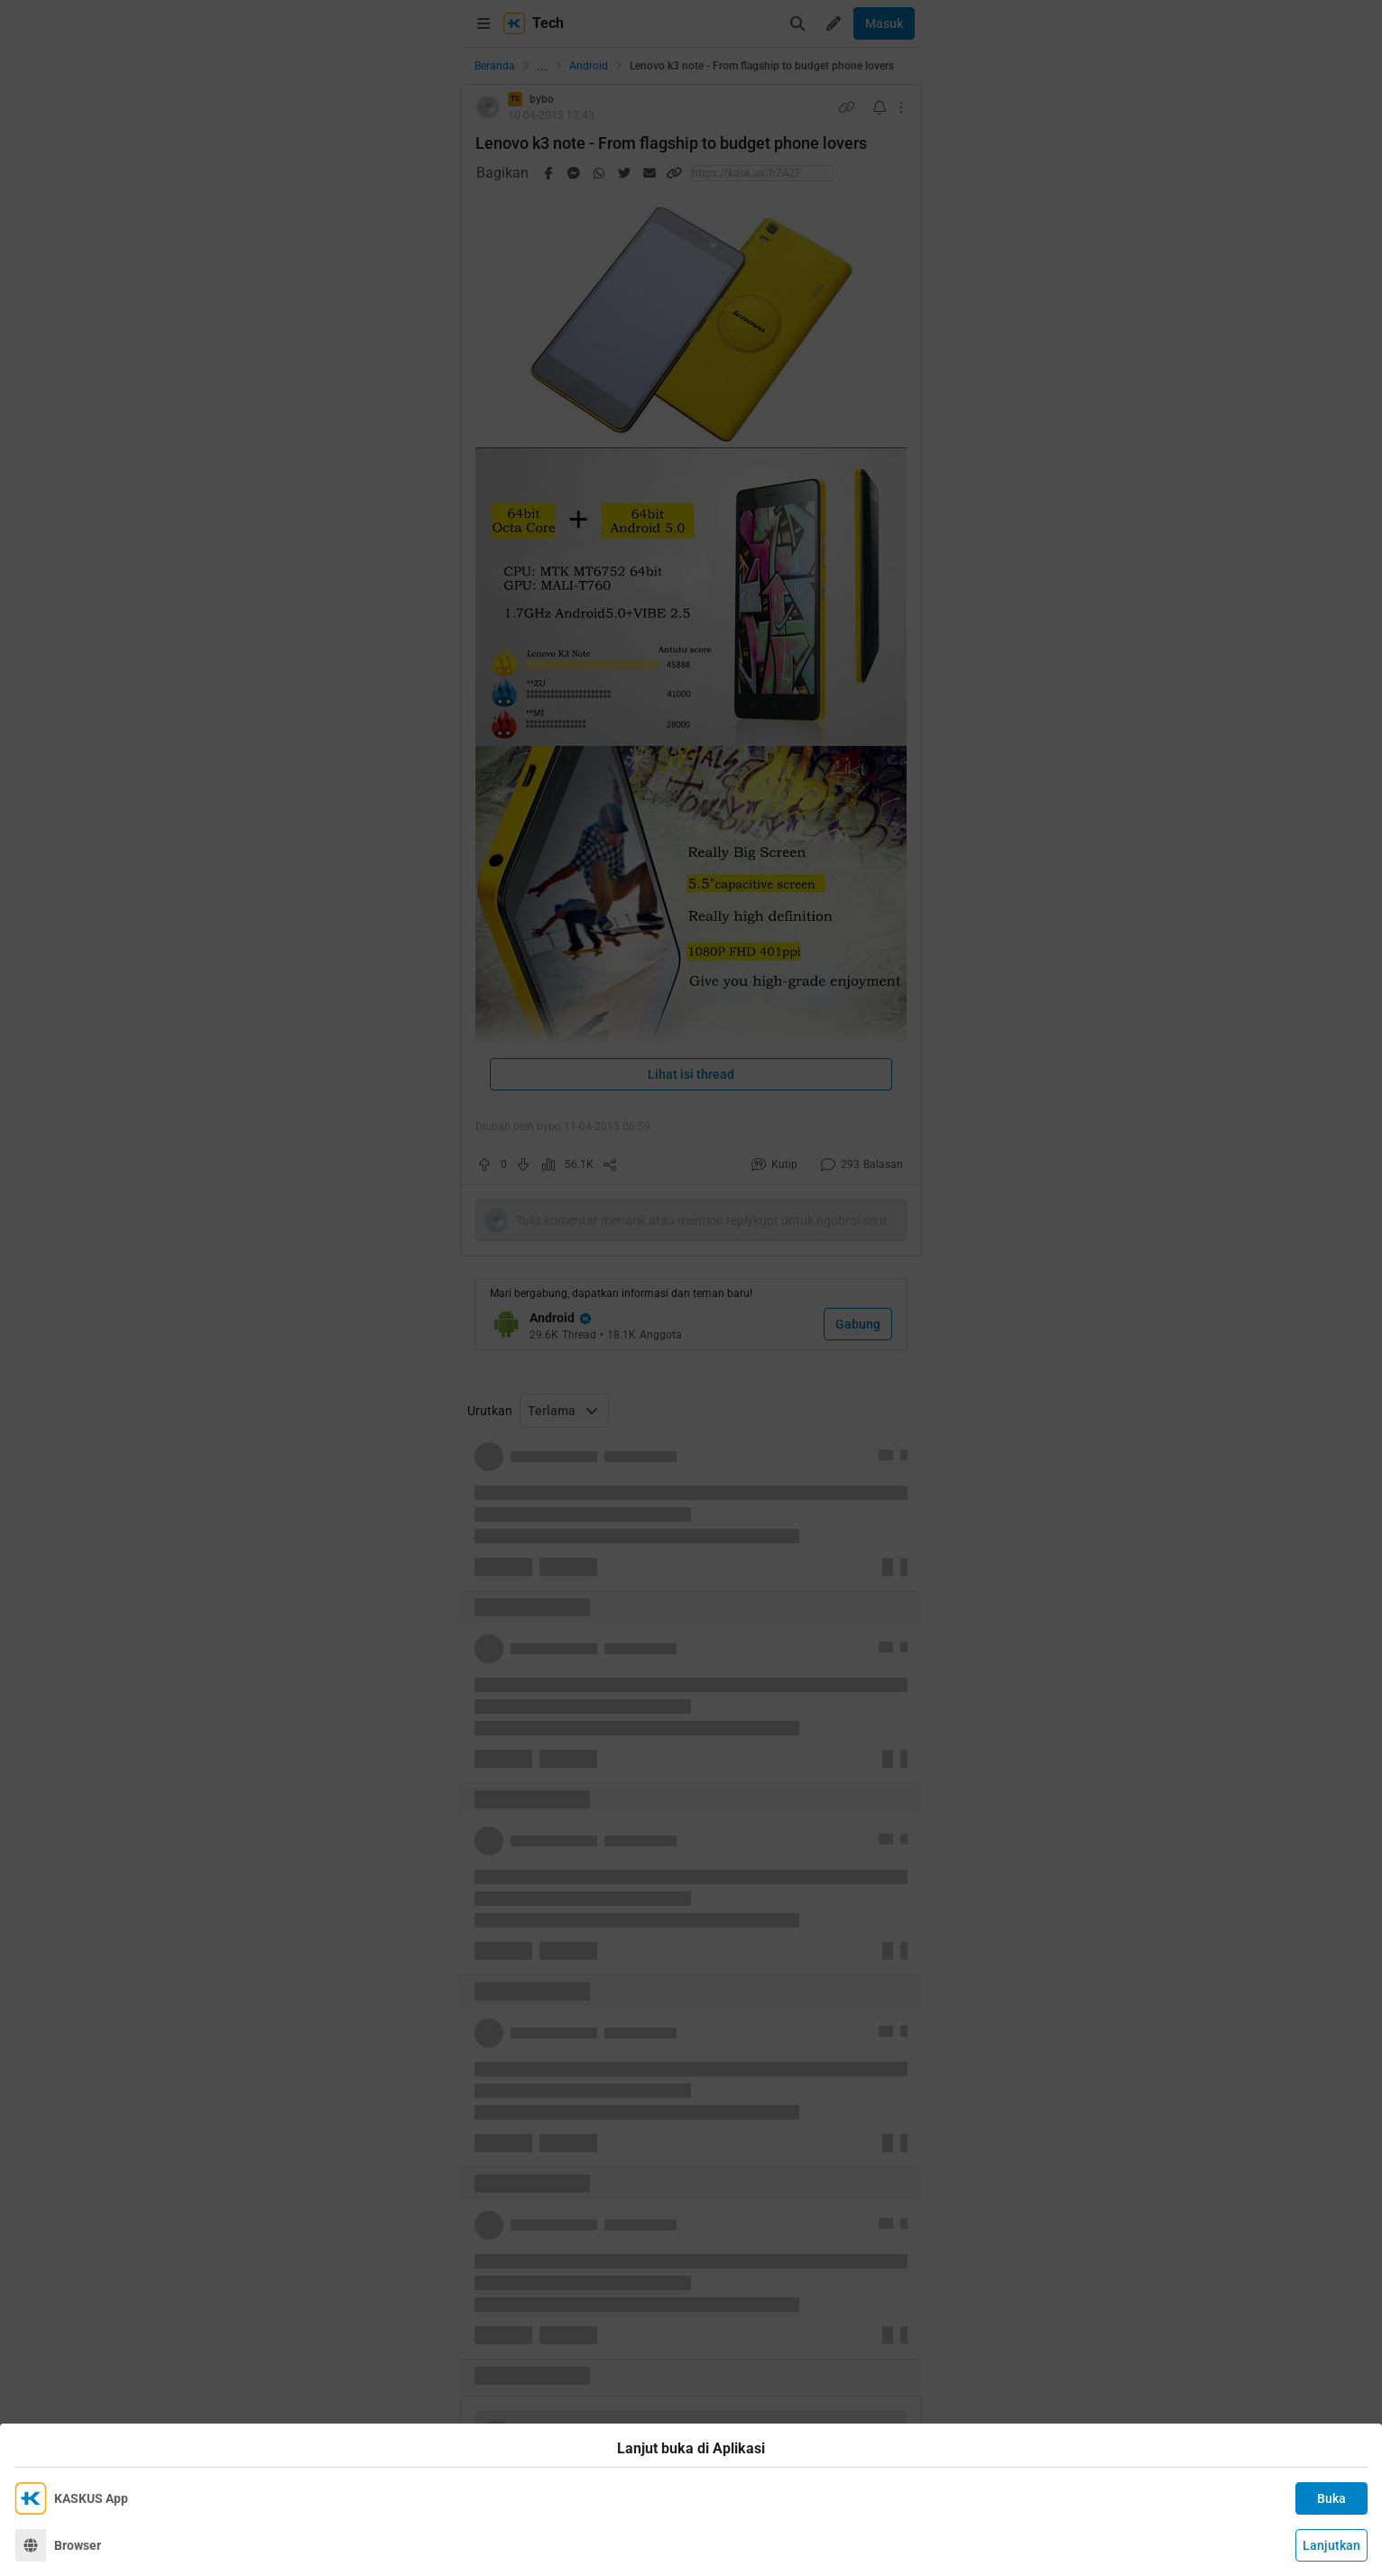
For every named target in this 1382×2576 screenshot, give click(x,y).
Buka (1331, 2498)
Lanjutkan (1331, 2545)
